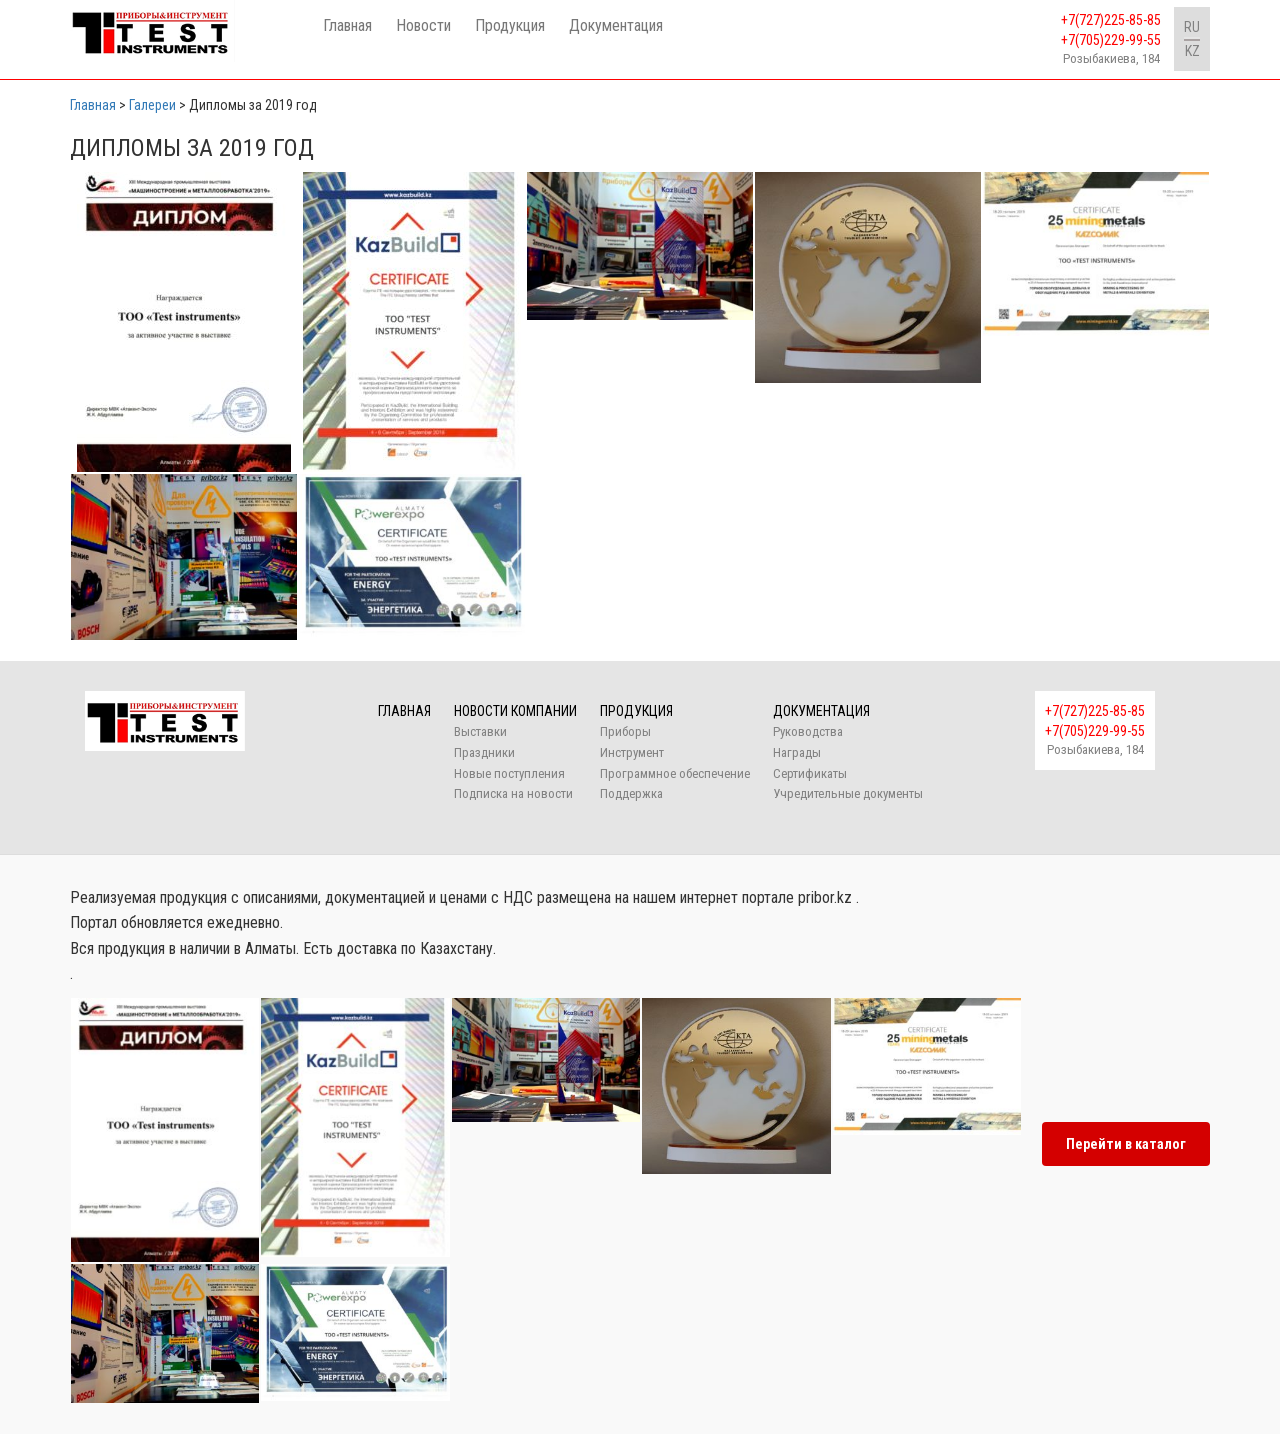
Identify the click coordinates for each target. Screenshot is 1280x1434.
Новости (423, 25)
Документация (616, 25)
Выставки (480, 731)
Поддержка (631, 793)
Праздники (484, 752)
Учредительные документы (848, 793)
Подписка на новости (513, 793)
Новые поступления (509, 773)
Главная (347, 25)
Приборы (625, 731)
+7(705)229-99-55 (1111, 40)
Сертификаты (810, 773)
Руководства (808, 731)
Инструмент (632, 752)
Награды (797, 752)
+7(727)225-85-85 (1111, 20)
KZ (1192, 51)
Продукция (510, 25)
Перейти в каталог (1126, 1144)
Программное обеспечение (675, 773)
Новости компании (515, 711)
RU (1192, 27)
